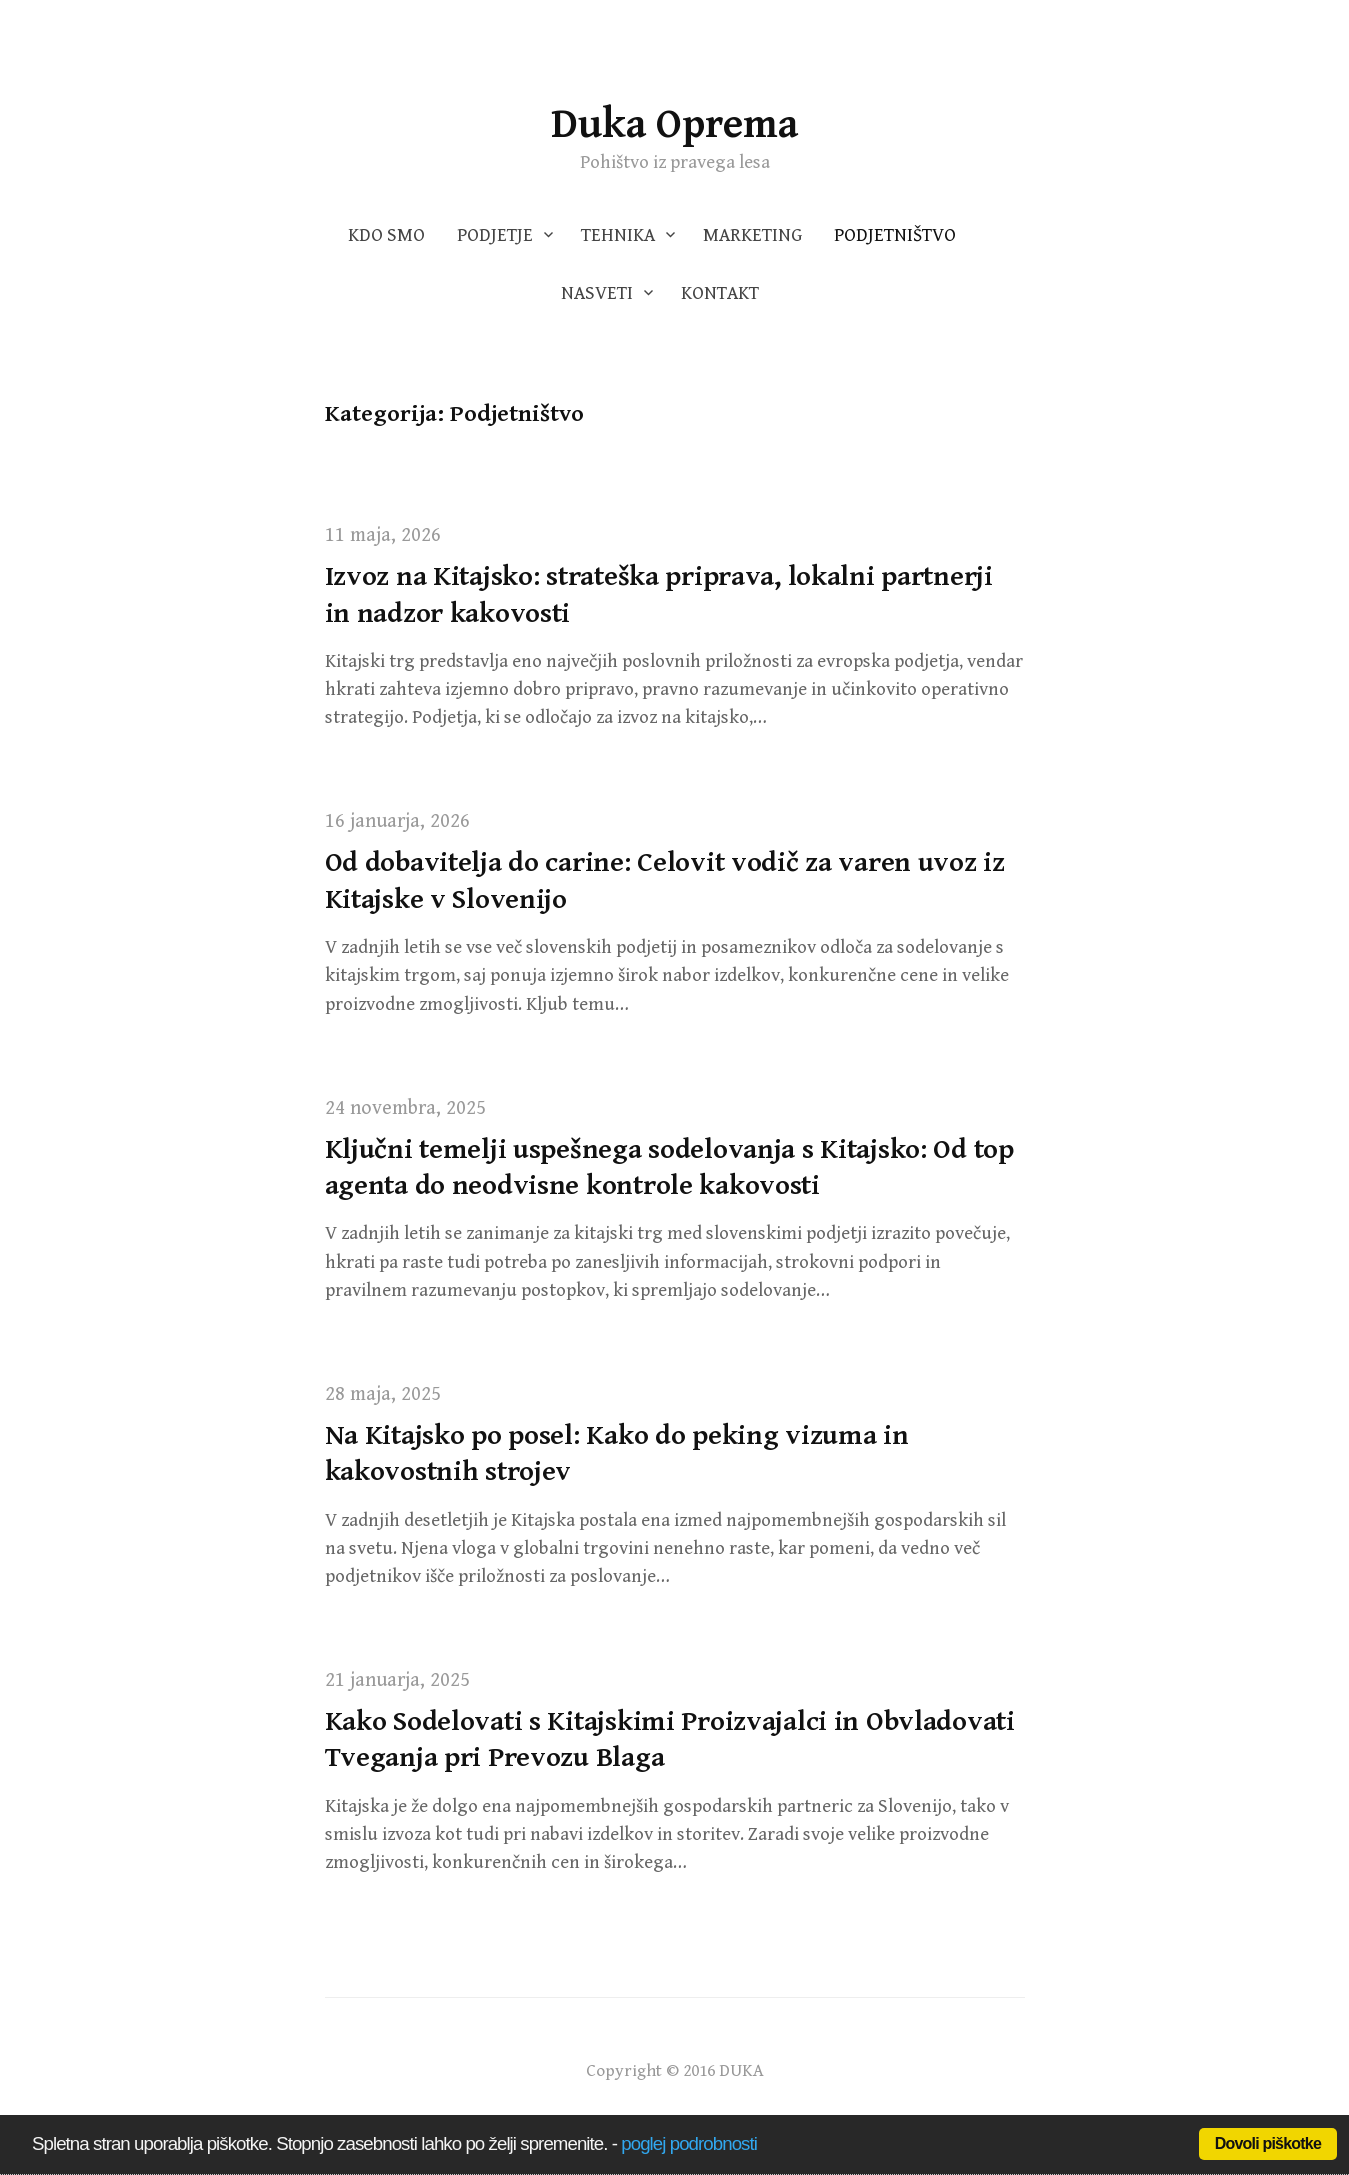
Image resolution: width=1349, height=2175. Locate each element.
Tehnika (618, 235)
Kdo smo (386, 235)
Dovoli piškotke (1268, 2143)
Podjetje (495, 235)
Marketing (752, 235)
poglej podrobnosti (689, 2143)
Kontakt (720, 293)
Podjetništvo (895, 235)
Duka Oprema (674, 124)
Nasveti (597, 293)
